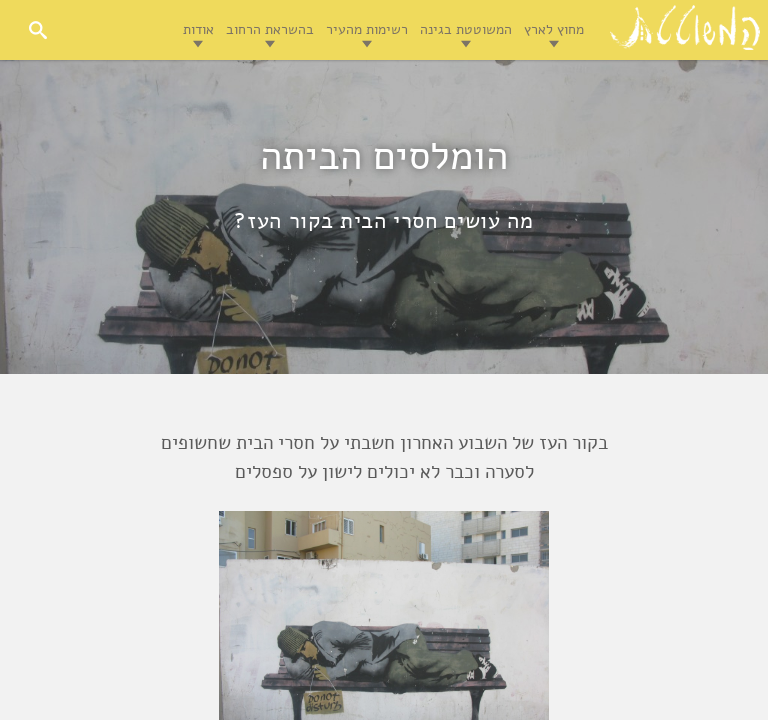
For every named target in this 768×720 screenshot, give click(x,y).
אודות (198, 29)
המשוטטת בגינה (466, 29)
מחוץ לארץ (554, 29)
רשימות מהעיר (367, 29)
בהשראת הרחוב (270, 29)
